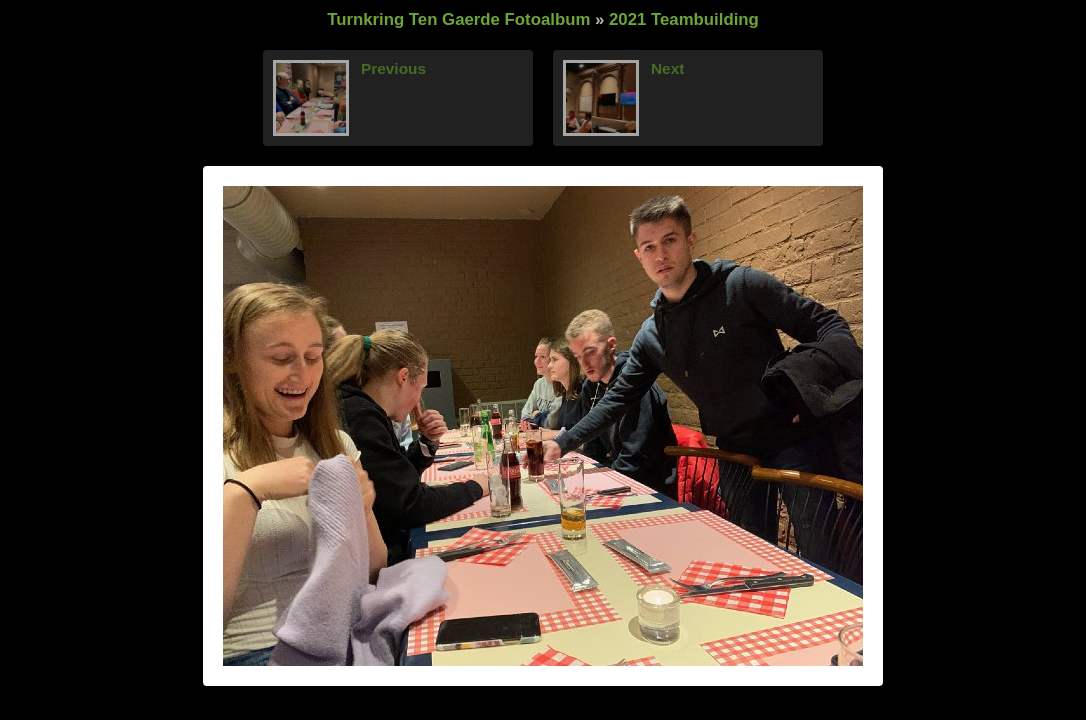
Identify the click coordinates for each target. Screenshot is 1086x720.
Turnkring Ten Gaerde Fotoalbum (458, 19)
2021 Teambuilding (684, 19)
